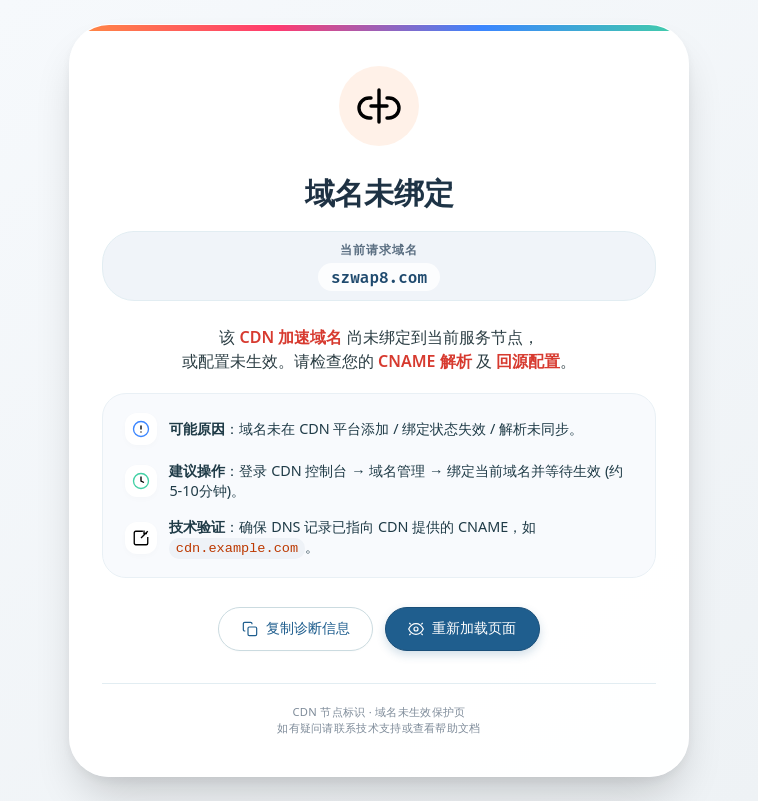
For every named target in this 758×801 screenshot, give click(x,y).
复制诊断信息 (296, 628)
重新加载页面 (462, 628)
